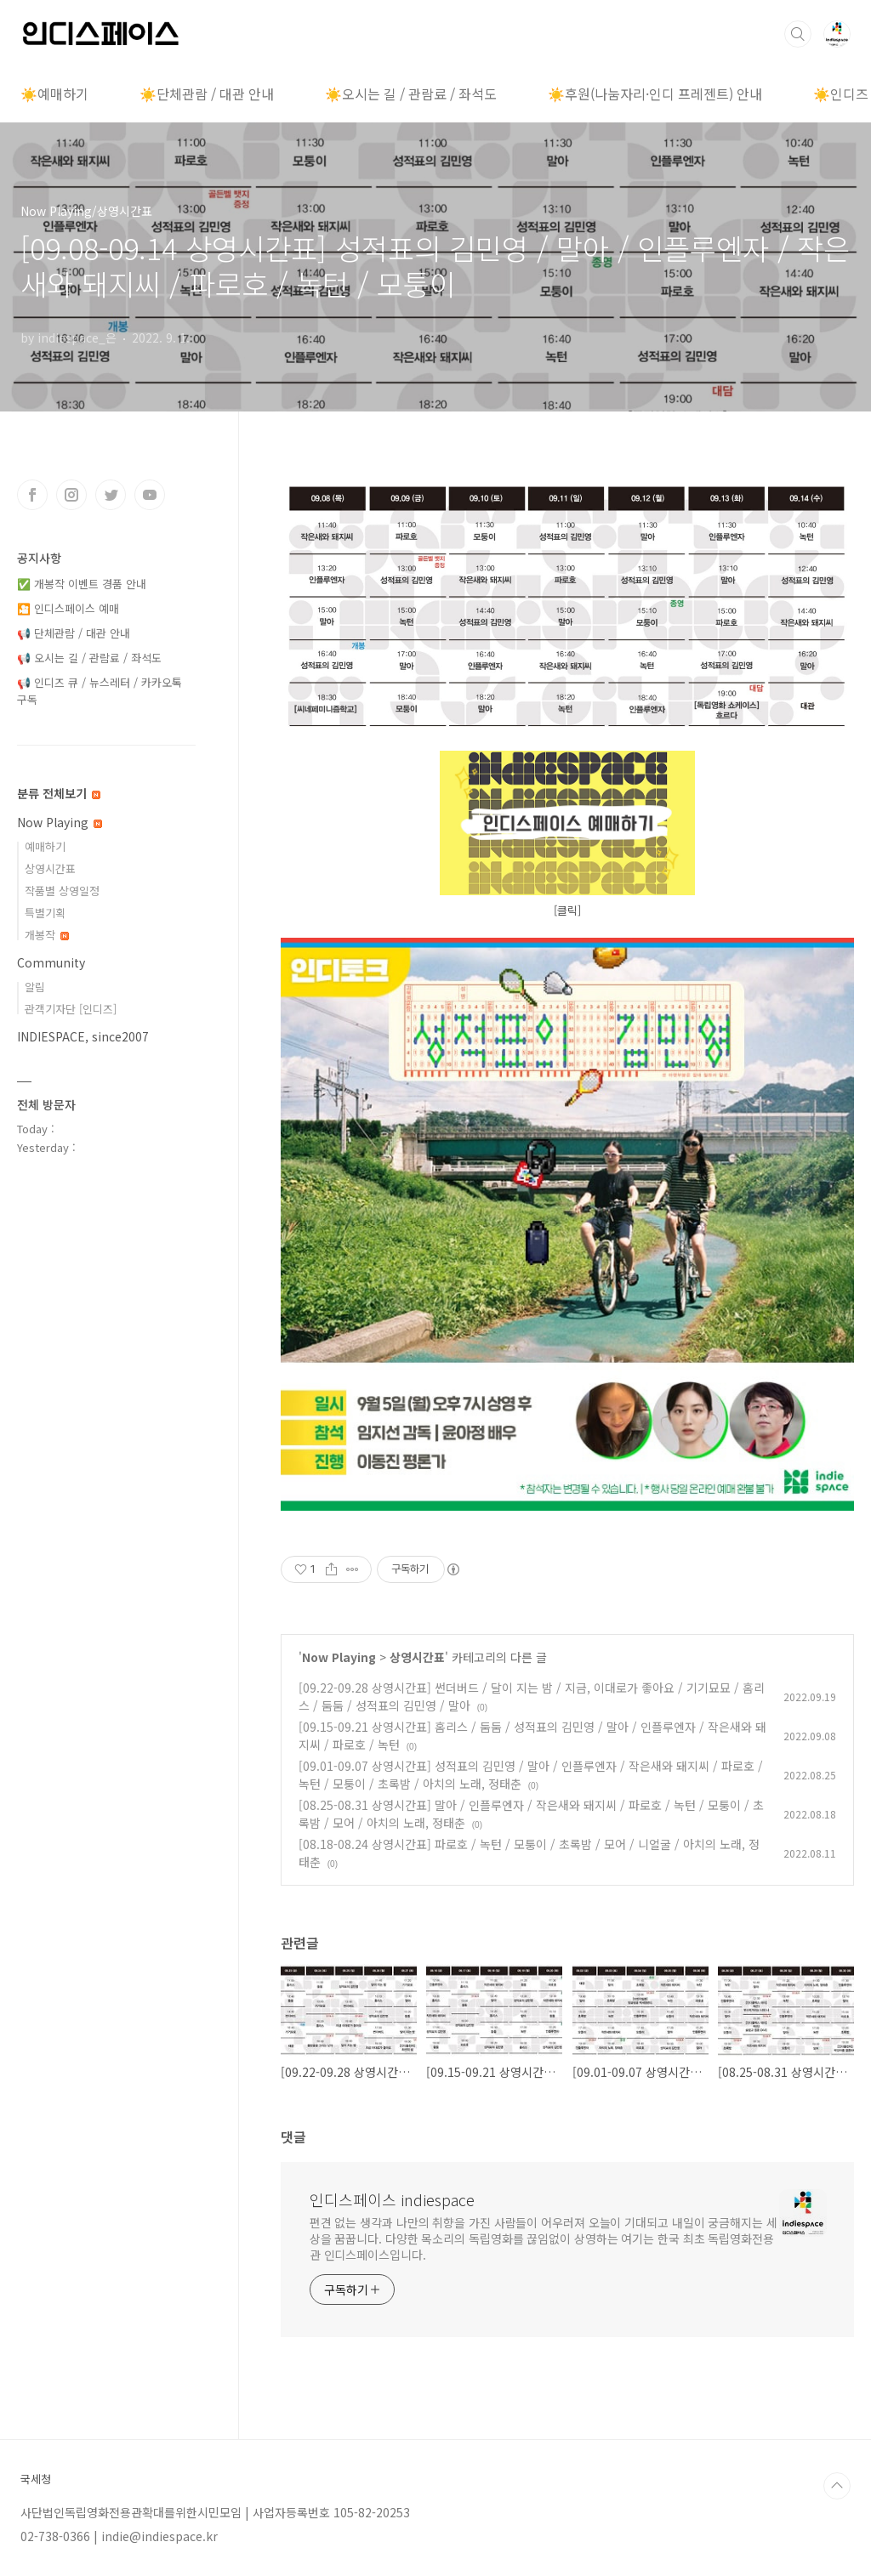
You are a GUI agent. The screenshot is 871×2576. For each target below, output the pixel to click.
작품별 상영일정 (62, 890)
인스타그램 (71, 494)
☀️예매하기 (54, 93)
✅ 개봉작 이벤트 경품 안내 (81, 584)
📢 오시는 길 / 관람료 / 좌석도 (89, 658)
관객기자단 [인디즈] (71, 1009)
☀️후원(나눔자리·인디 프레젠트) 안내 (655, 93)
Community (51, 962)
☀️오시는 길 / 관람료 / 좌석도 (411, 93)
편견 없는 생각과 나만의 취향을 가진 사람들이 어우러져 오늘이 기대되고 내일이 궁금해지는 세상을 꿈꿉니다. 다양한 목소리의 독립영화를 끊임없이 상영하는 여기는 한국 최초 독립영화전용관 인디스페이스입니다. (543, 2238)
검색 (798, 34)
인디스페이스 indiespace (392, 2199)
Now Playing (339, 1656)
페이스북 (32, 494)
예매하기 (45, 846)
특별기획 (45, 913)
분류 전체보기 (58, 793)
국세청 (35, 2479)
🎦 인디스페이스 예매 (68, 608)
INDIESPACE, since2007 (83, 1036)
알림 (35, 987)
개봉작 (47, 935)
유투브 (149, 494)
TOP (837, 2485)
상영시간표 (417, 1656)
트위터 (110, 494)
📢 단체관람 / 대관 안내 (73, 633)
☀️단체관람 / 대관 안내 (206, 93)
